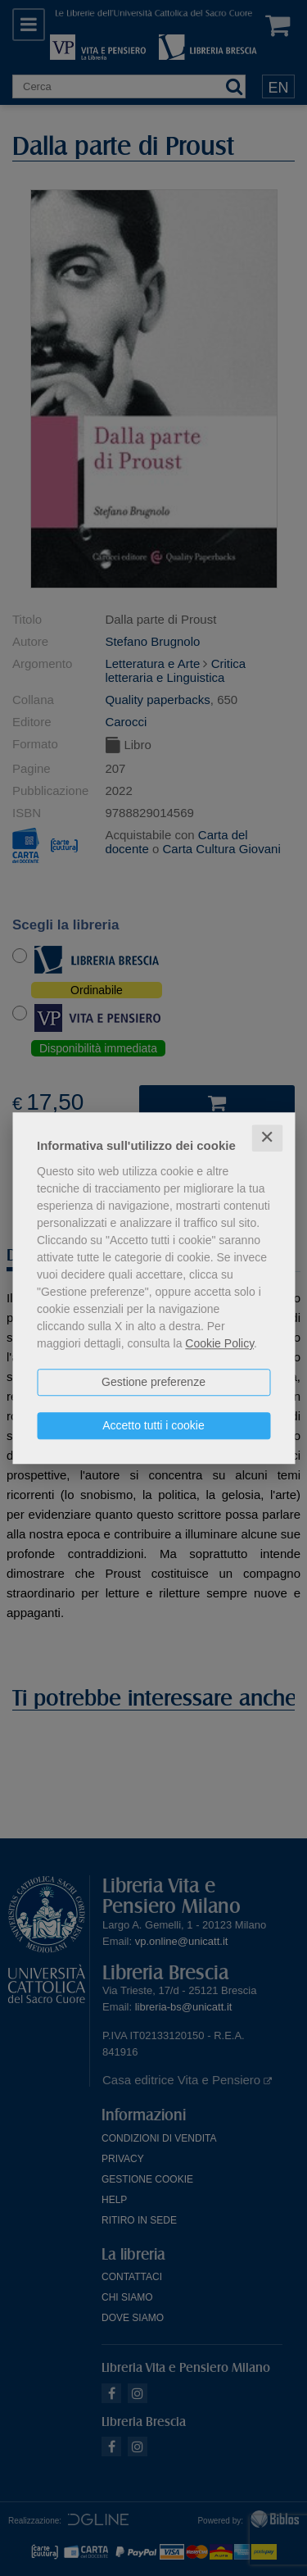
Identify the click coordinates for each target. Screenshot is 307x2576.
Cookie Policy (219, 1343)
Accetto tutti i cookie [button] (153, 1425)
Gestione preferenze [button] (153, 1381)
